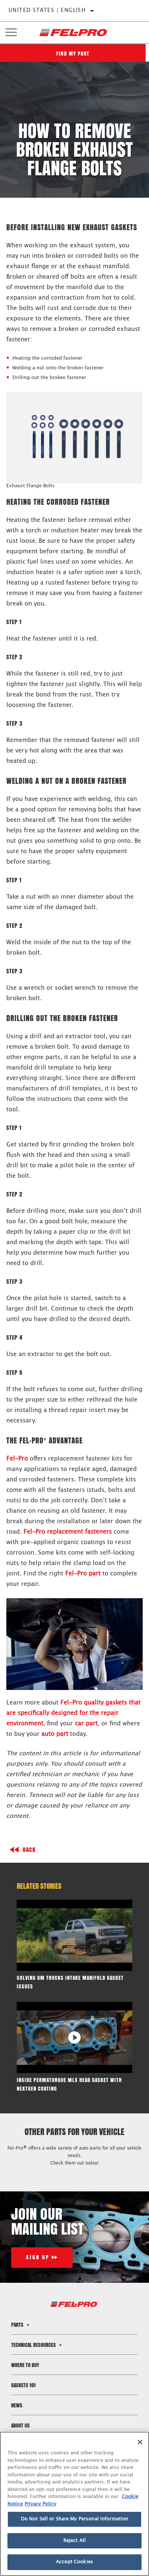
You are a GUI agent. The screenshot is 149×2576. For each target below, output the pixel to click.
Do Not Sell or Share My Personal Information (75, 2519)
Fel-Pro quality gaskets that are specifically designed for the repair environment (73, 1713)
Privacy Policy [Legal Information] (40, 2504)
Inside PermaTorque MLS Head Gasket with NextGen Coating (69, 2084)
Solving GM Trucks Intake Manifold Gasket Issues (70, 1982)
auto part (54, 1734)
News (16, 2405)
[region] (74, 2504)
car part (86, 1724)
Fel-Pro (17, 1459)
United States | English (47, 10)
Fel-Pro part (83, 1574)
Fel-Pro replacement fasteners (67, 1532)
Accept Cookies (74, 2562)
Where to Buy (25, 2365)
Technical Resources (37, 2345)
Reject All (74, 2540)
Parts (21, 2325)
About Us (20, 2425)
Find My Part (74, 53)
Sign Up (38, 2258)
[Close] (140, 2442)
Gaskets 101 (23, 2385)
